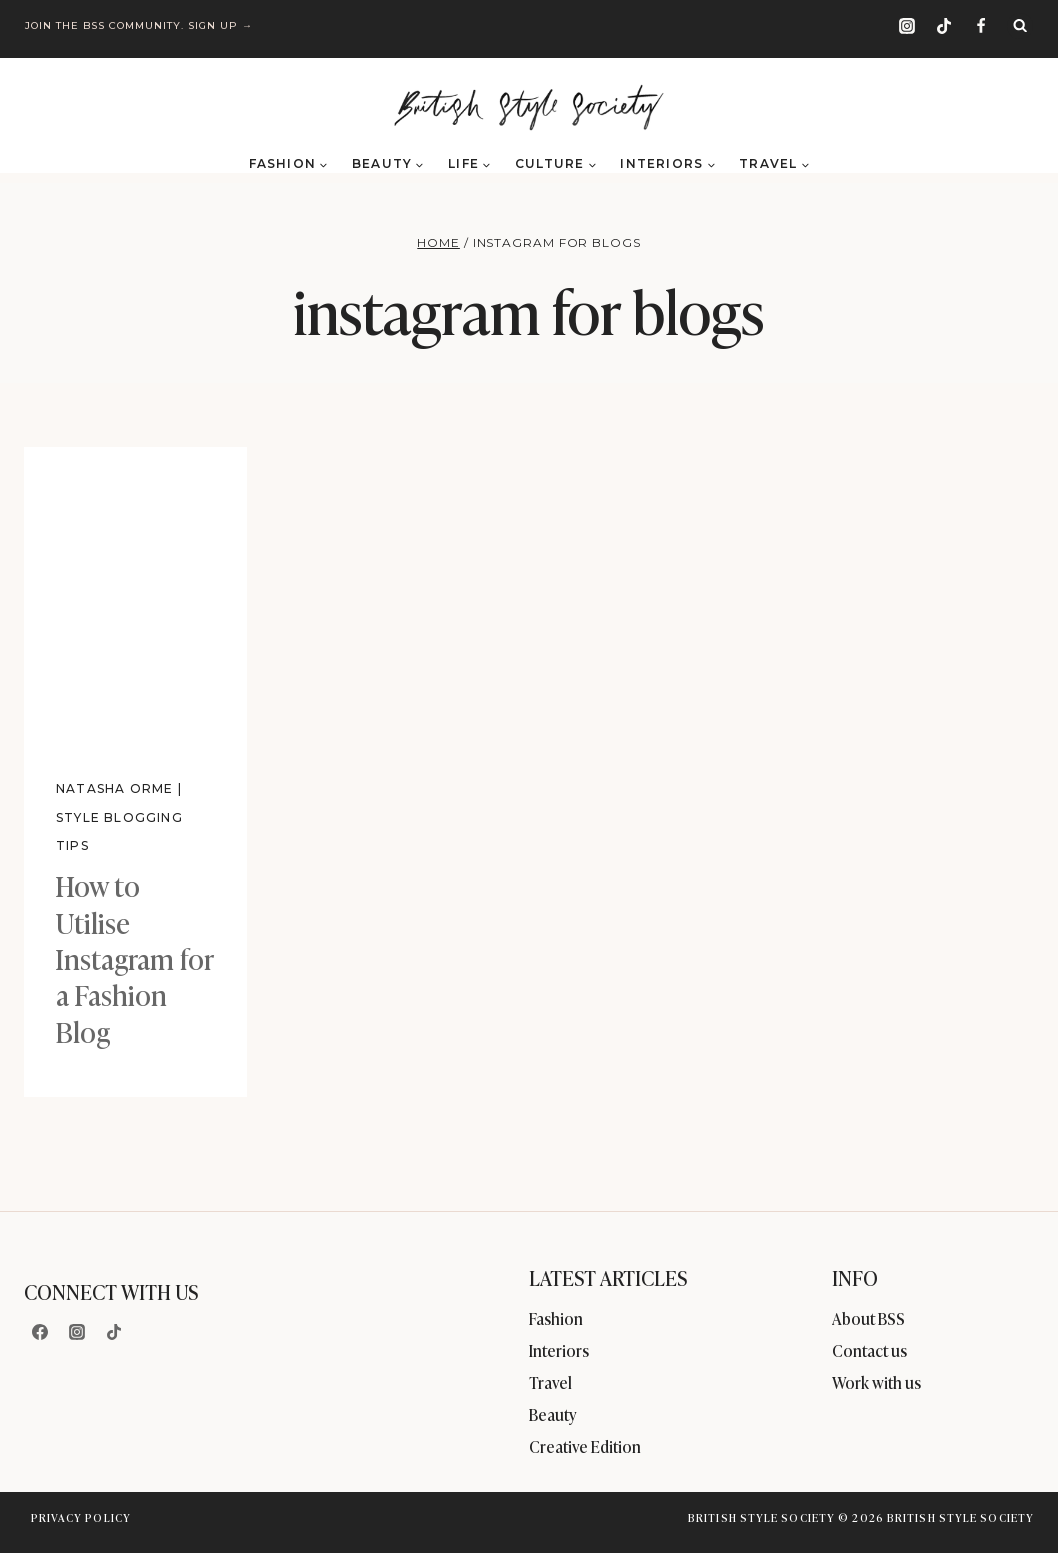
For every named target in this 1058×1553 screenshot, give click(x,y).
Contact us (869, 1350)
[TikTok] (944, 26)
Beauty (553, 1414)
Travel (550, 1382)
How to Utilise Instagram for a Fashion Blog (135, 957)
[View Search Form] (1020, 26)
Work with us (876, 1382)
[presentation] (135, 595)
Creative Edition (585, 1446)
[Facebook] (981, 26)
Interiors (559, 1350)
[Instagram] (907, 26)
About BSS (868, 1318)
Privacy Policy (81, 1517)
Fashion (556, 1318)
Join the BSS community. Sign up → (141, 25)
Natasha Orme (114, 788)
